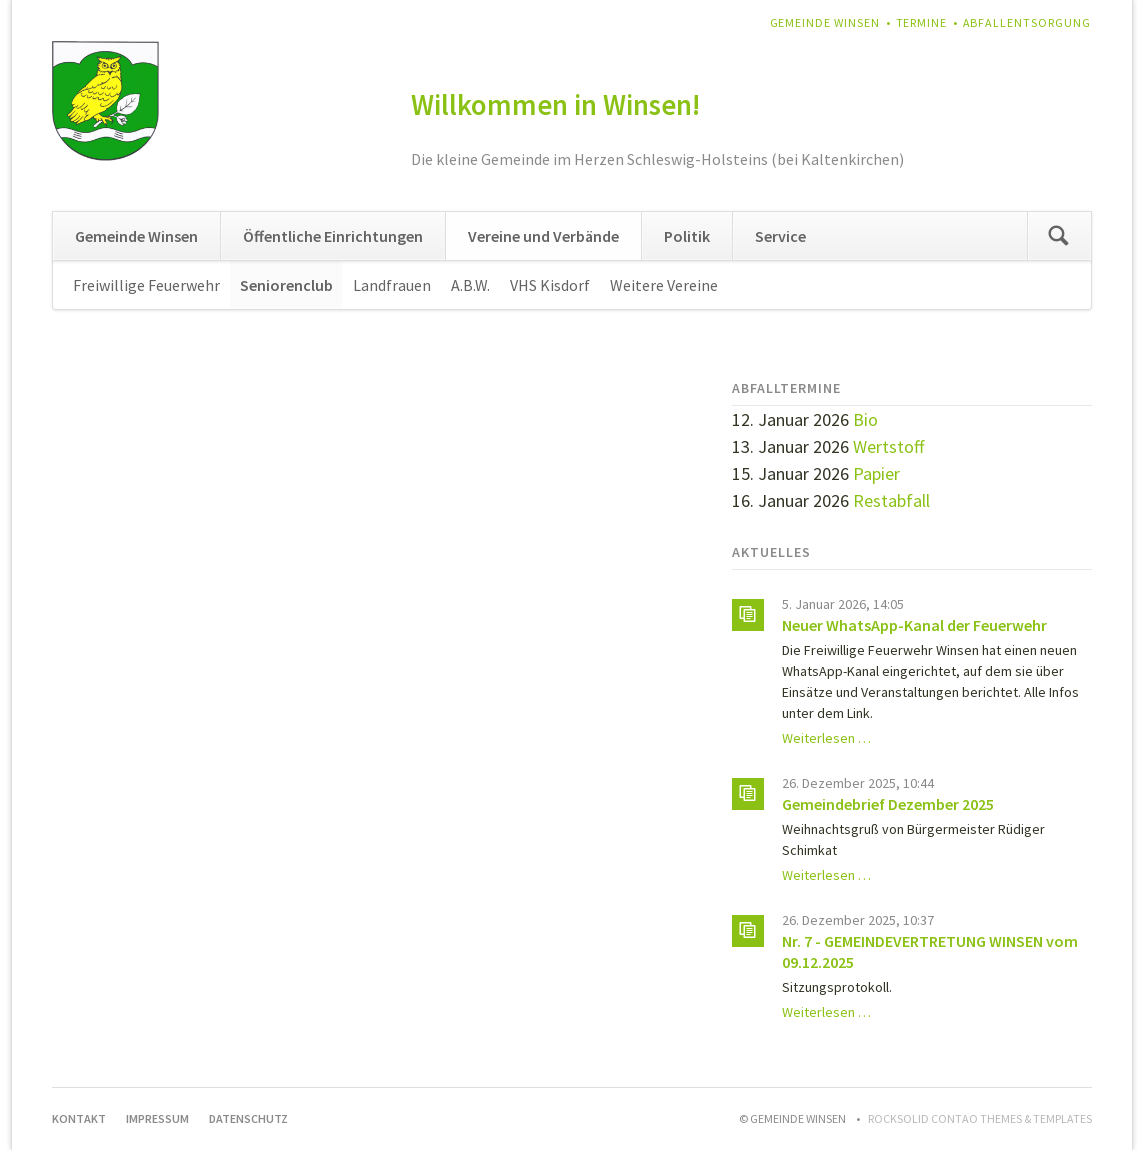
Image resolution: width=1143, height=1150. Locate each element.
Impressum (157, 1118)
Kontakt (79, 1118)
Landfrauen (392, 285)
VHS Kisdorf (550, 285)
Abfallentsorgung (1027, 22)
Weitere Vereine (664, 285)
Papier (876, 473)
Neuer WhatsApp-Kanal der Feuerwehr (914, 625)
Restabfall (891, 500)
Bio (865, 419)
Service (780, 236)
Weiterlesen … (826, 738)
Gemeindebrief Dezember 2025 (888, 804)
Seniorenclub (286, 285)
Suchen (1059, 236)
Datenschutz (248, 1118)
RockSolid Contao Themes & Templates (980, 1118)
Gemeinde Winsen (825, 22)
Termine (922, 22)
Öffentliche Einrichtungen (333, 236)
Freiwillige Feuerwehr (146, 285)
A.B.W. (470, 285)
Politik (687, 236)
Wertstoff (888, 446)
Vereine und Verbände (543, 236)
